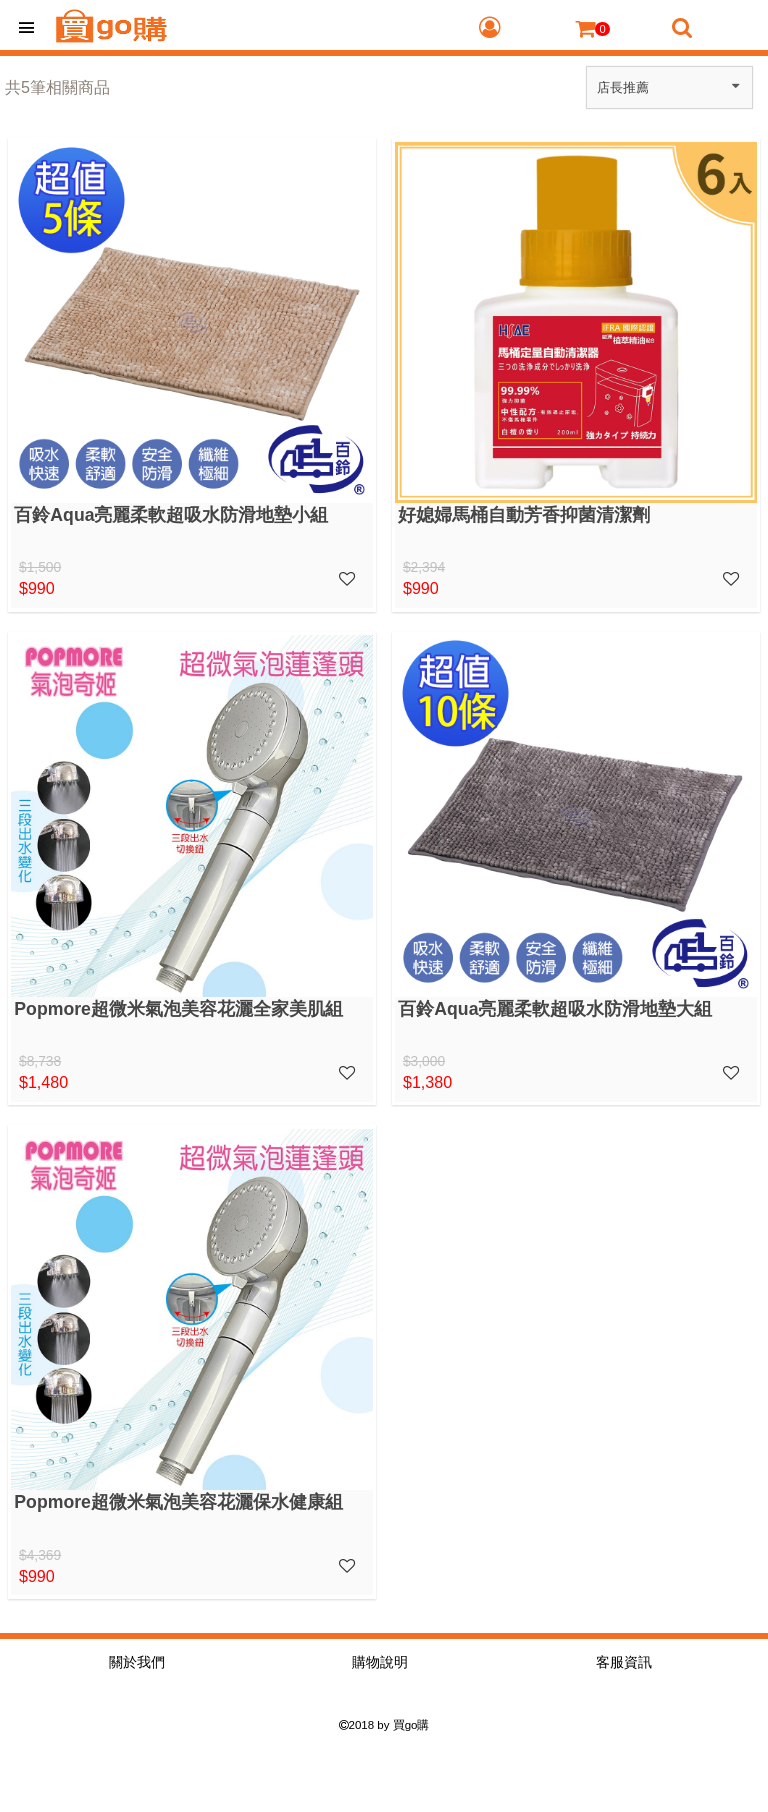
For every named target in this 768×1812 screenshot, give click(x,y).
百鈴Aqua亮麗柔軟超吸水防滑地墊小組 (171, 515)
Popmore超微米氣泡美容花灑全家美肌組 (178, 1009)
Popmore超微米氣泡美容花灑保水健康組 (178, 1502)
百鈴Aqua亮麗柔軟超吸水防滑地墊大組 (555, 1009)
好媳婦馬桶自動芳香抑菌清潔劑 (524, 515)
